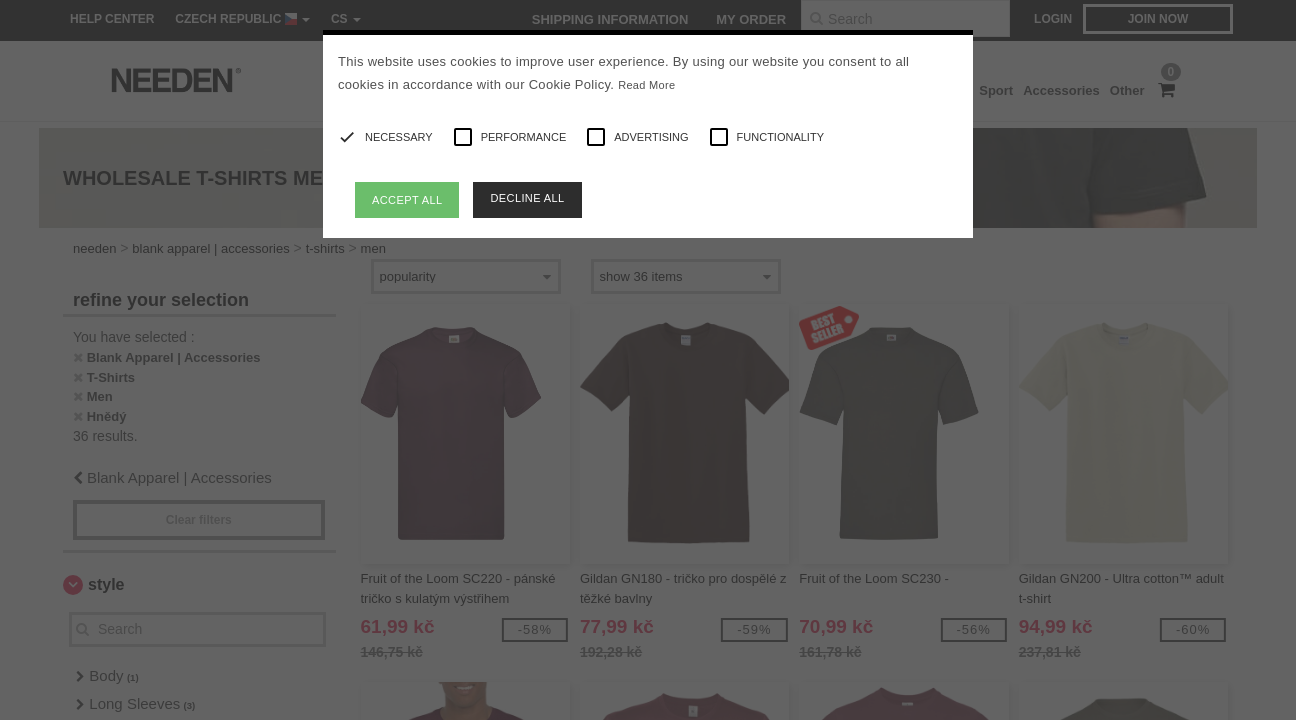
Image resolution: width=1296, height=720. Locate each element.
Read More (646, 85)
